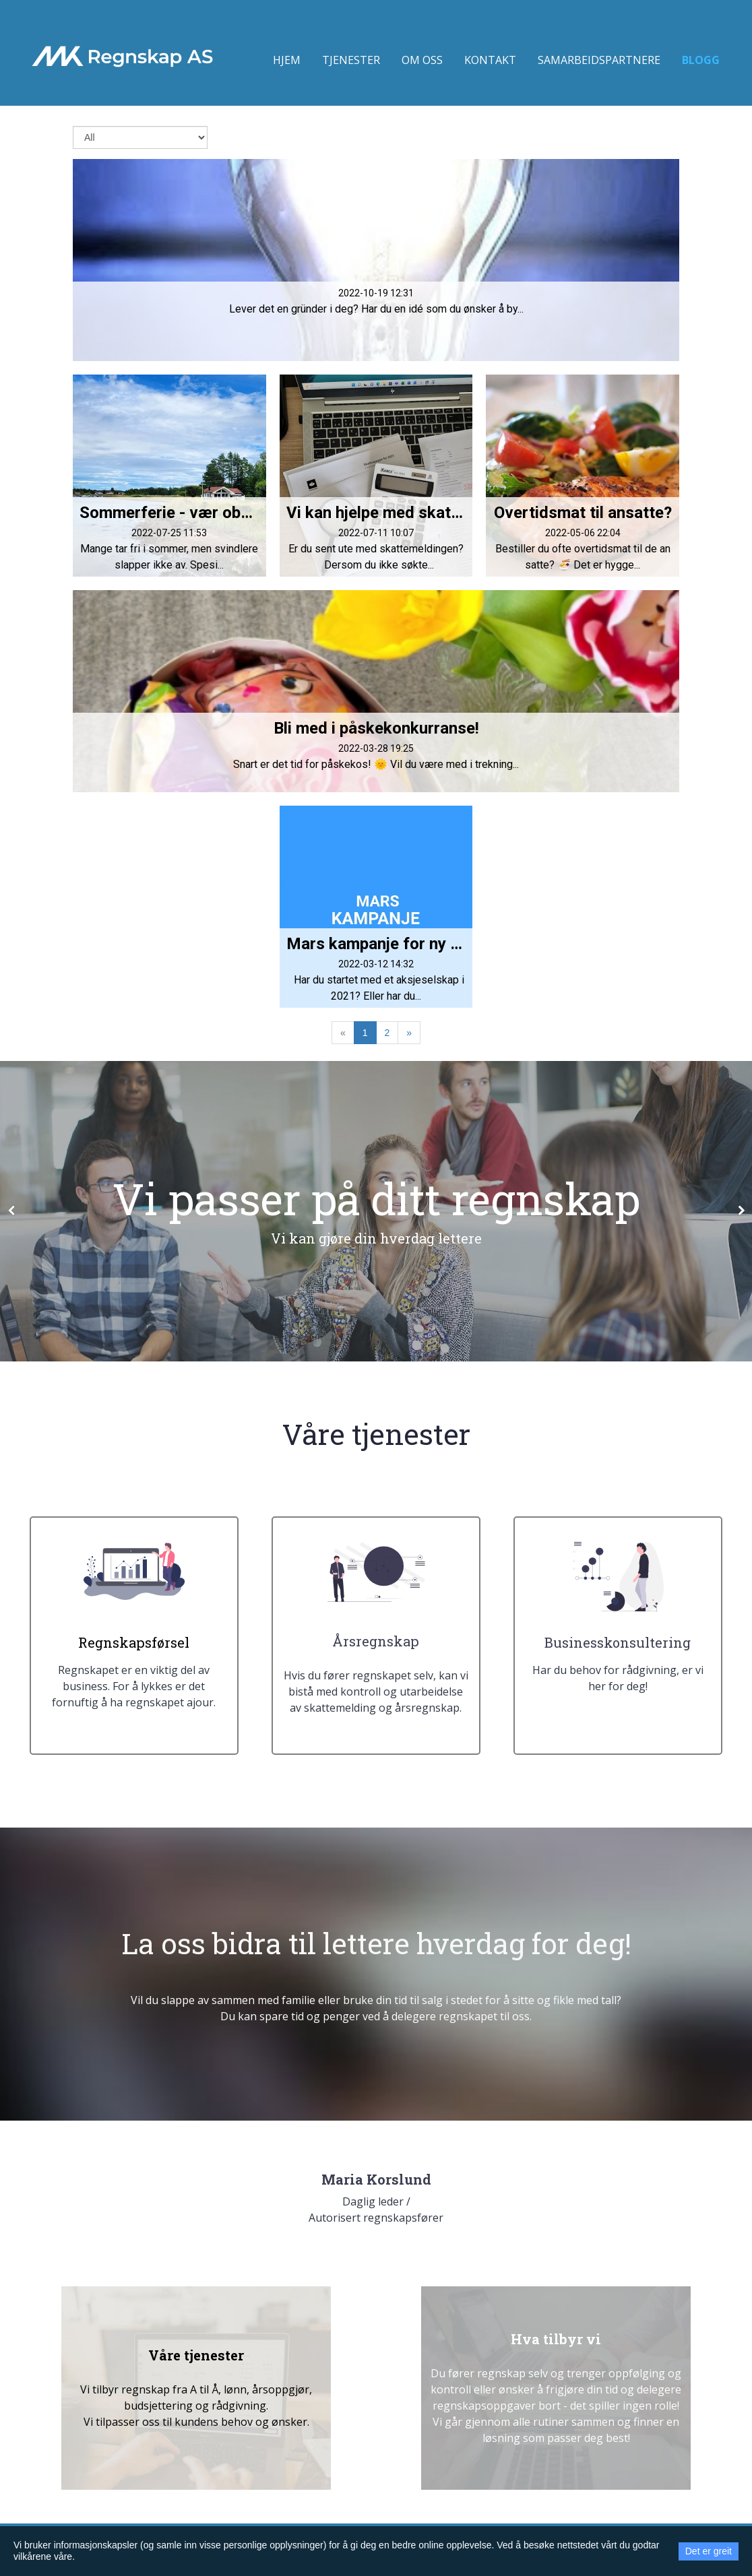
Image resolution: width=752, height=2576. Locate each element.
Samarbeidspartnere (599, 60)
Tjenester (351, 60)
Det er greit (708, 2551)
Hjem (287, 60)
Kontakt (490, 60)
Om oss (422, 60)
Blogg (701, 60)
